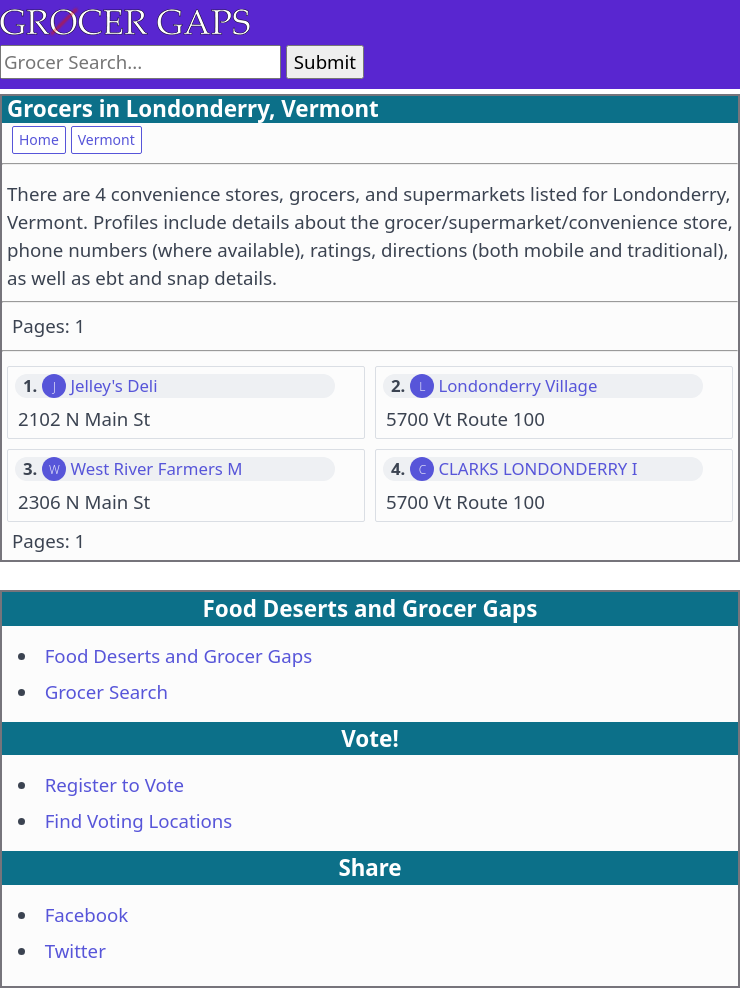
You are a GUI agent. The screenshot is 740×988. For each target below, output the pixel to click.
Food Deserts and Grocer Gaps (178, 655)
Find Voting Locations (139, 820)
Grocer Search (106, 691)
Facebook (87, 914)
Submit (325, 61)
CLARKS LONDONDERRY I (537, 469)
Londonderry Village (517, 386)
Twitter (75, 950)
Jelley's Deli (113, 386)
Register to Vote (114, 784)
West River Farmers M (156, 469)
